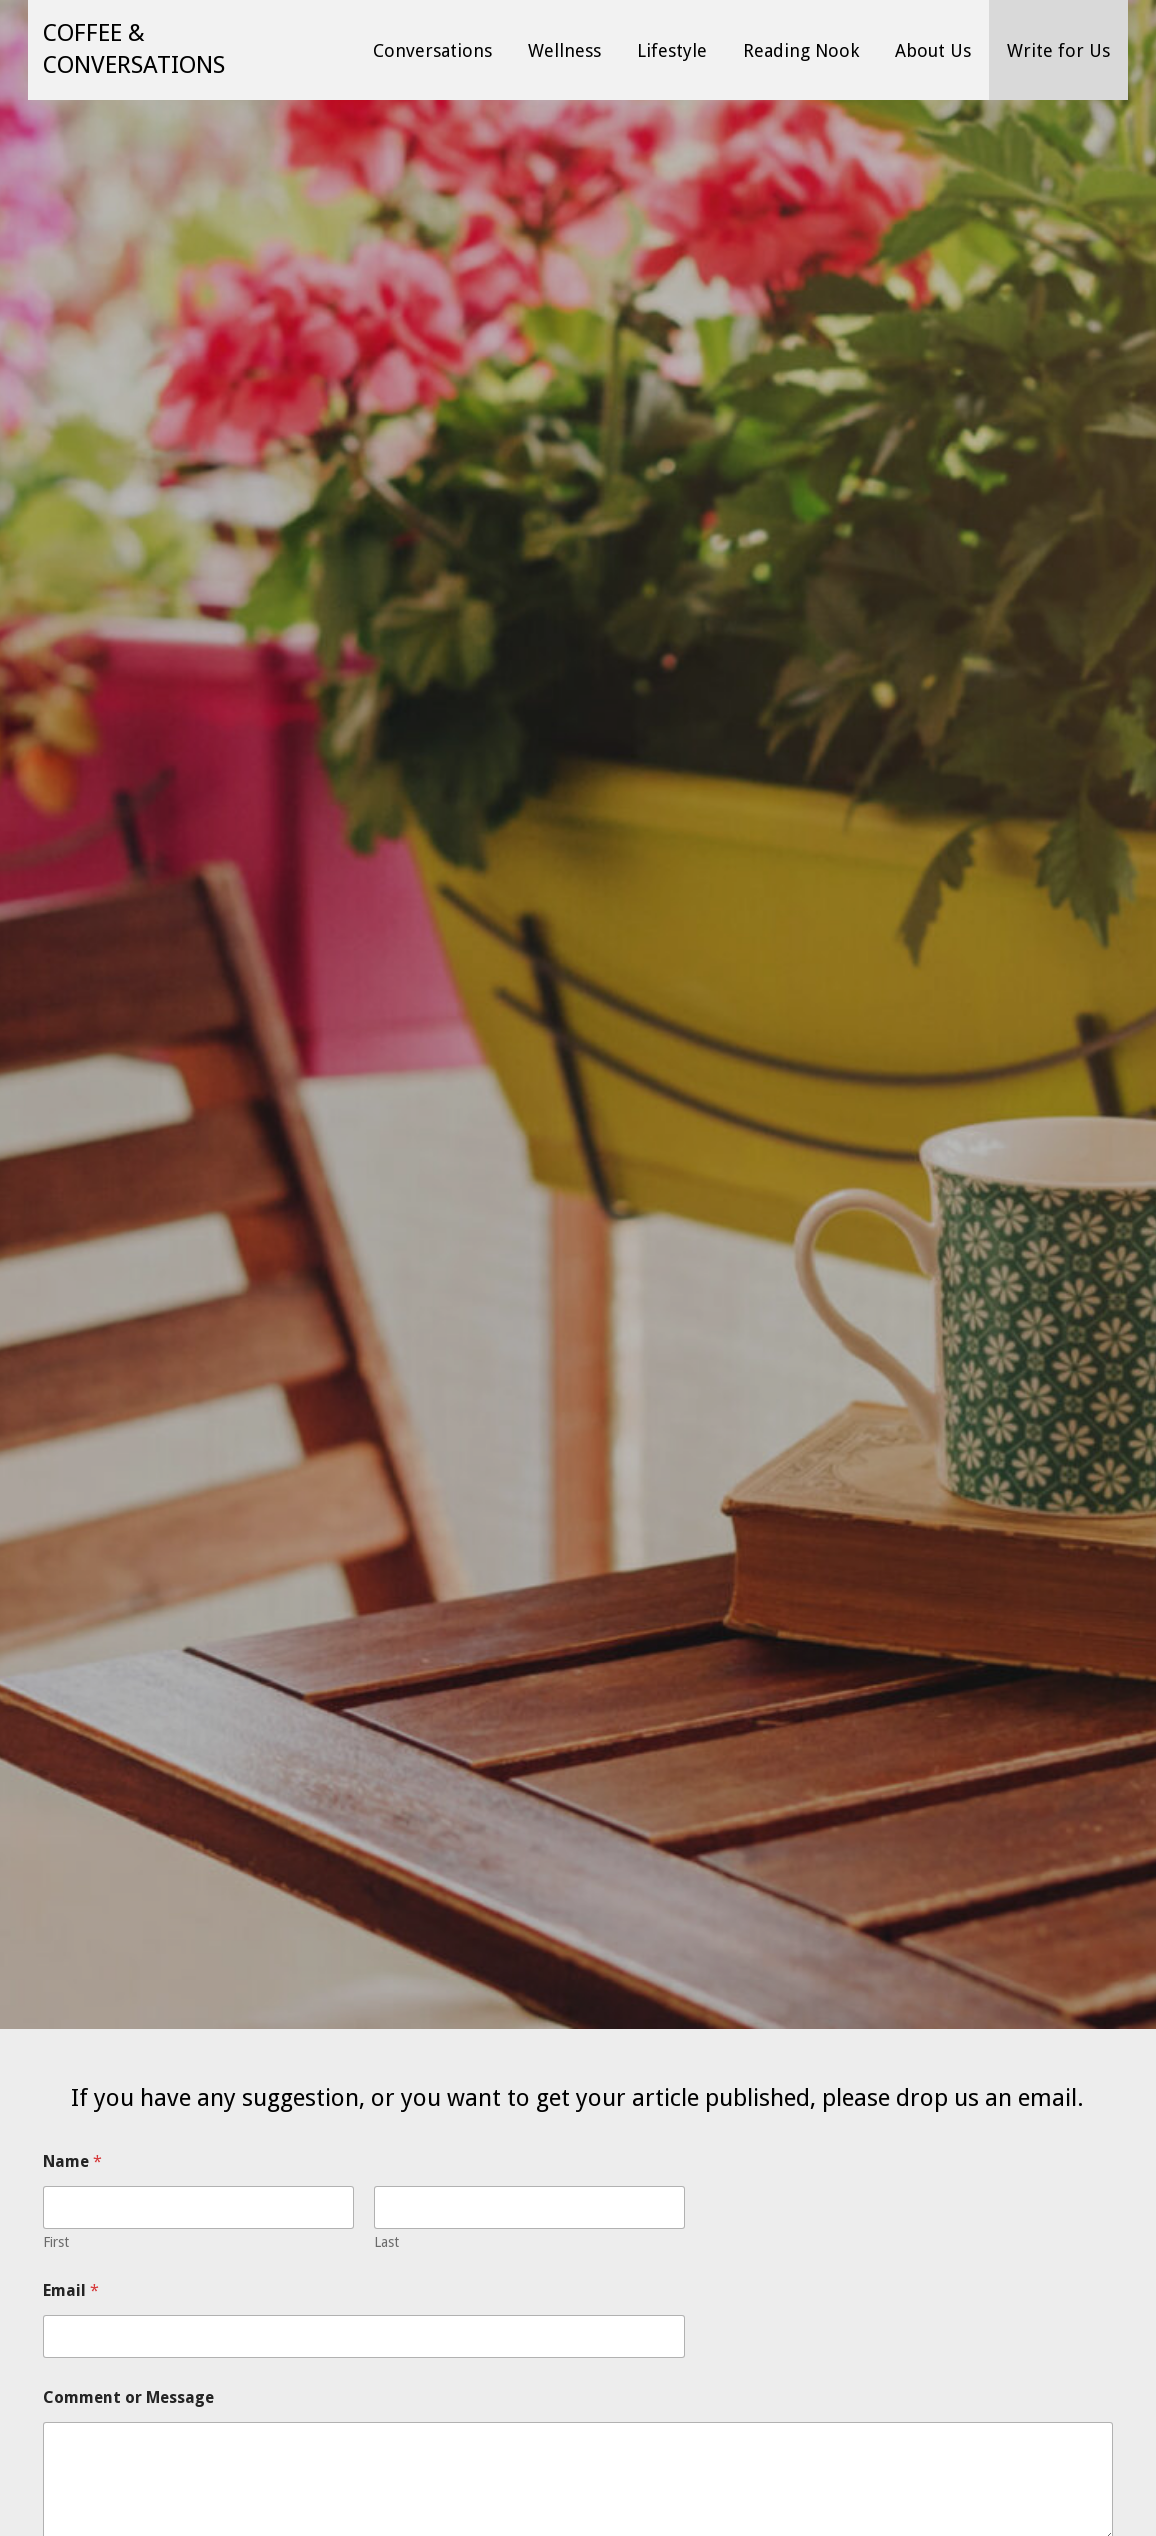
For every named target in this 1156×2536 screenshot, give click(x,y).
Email (71, 2290)
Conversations (432, 50)
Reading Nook (801, 50)
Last (386, 2242)
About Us (933, 50)
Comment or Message (128, 2397)
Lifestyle (672, 50)
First (56, 2242)
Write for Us (1058, 50)
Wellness (564, 50)
